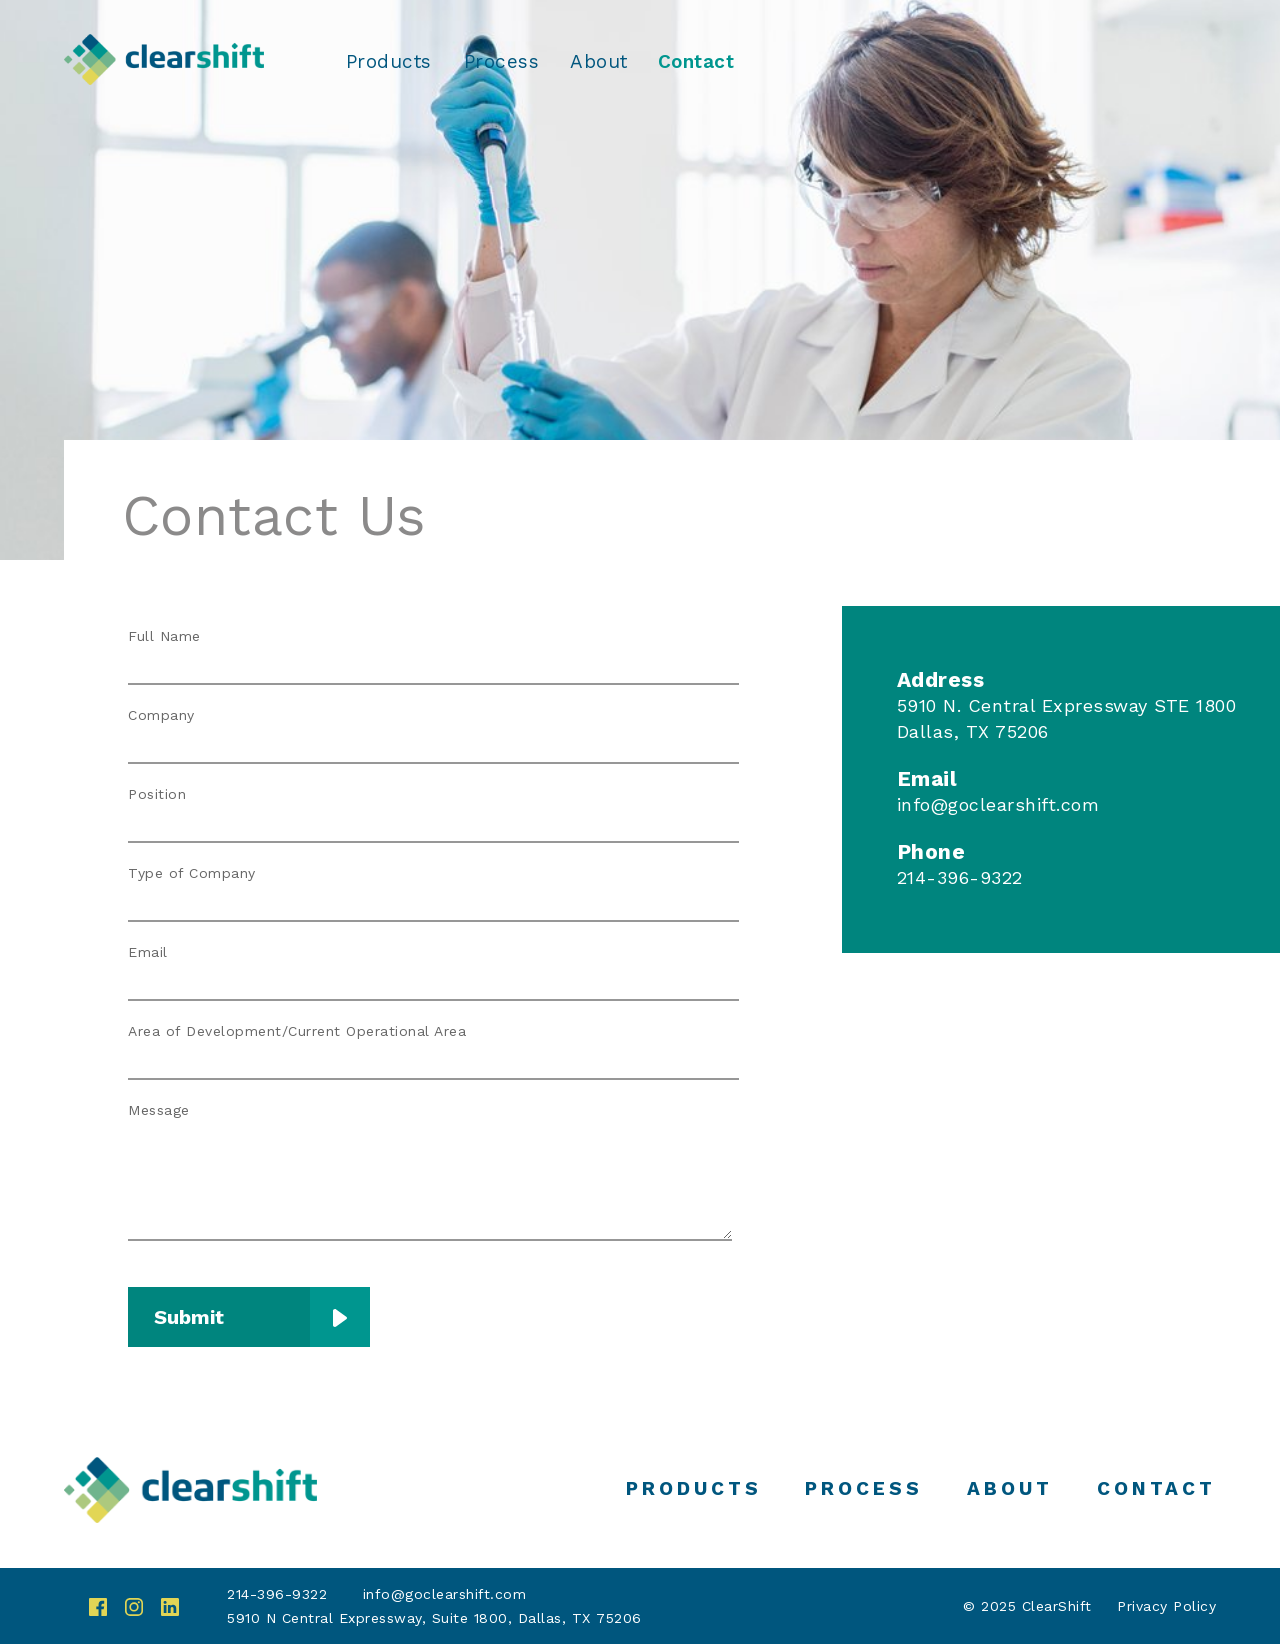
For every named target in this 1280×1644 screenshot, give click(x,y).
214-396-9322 (277, 1594)
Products (389, 62)
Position (157, 794)
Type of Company (192, 873)
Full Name (164, 636)
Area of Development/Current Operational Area (297, 1031)
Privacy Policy (1166, 1606)
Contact (696, 62)
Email (148, 952)
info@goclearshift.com (998, 804)
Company (161, 715)
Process (502, 62)
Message (159, 1110)
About (599, 62)
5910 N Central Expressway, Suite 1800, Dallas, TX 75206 (434, 1618)
